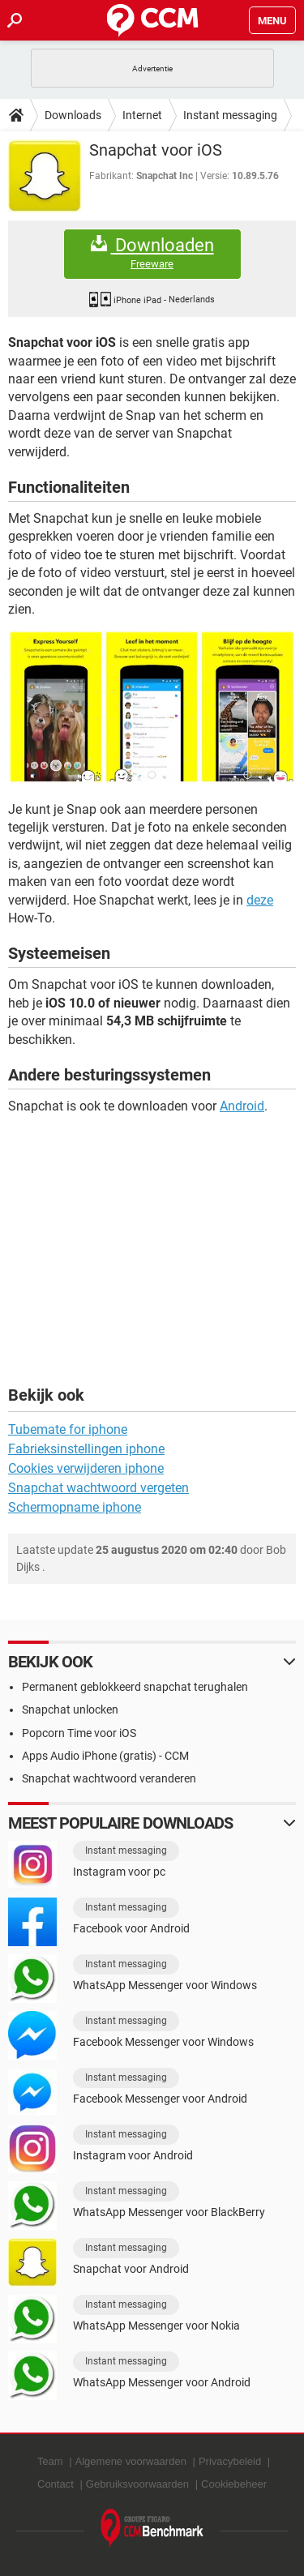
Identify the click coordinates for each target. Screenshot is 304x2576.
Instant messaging (230, 115)
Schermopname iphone (74, 1507)
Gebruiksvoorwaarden (137, 2484)
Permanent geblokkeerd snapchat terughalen (135, 1686)
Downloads (73, 115)
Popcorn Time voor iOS (79, 1733)
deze (259, 900)
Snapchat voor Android (131, 2268)
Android (242, 1106)
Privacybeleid (230, 2461)
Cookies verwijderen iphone (86, 1468)
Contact (55, 2484)
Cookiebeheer (234, 2484)
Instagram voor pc (119, 1871)
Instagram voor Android (133, 2155)
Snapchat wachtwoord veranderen (109, 1778)
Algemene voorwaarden (130, 2461)
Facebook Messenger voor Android (160, 2098)
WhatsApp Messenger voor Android (161, 2382)
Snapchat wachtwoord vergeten (98, 1488)
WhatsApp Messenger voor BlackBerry (169, 2212)
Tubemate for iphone (67, 1429)
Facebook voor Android (131, 1928)
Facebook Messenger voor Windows (163, 2041)
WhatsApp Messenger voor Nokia (156, 2325)
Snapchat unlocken (70, 1709)
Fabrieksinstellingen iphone (86, 1449)
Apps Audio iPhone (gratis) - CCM (105, 1755)
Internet (142, 115)
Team (50, 2461)
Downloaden (152, 253)
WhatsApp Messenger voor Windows (165, 1985)
